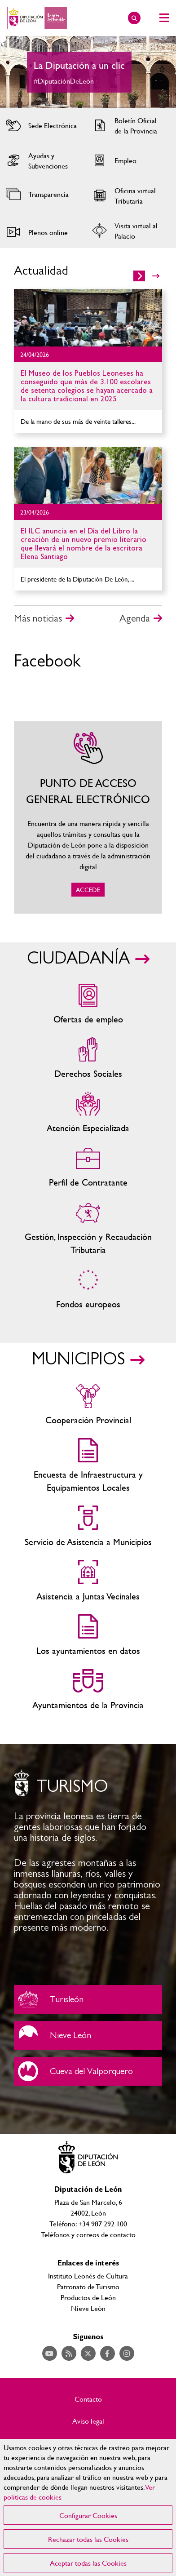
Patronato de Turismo (88, 2286)
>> (156, 276)
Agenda (134, 618)
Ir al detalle (88, 317)
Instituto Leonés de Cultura (88, 2275)
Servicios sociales (88, 1058)
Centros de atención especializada (88, 1113)
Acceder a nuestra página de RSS (69, 2353)
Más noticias (38, 618)
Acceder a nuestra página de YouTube (49, 2353)
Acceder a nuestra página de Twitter (88, 2353)
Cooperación (88, 1405)
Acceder (42, 125)
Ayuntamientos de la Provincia (88, 1690)
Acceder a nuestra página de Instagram (126, 2353)
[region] (88, 2507)
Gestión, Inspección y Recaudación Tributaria (88, 1228)
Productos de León (88, 2297)
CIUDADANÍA (78, 958)
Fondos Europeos (88, 1289)
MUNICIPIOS (78, 1359)
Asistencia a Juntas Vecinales (88, 1581)
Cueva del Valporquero (88, 2071)
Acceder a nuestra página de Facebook (107, 2353)
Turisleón (88, 1999)
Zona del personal (88, 1167)
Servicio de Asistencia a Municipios (88, 1526)
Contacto (88, 2399)
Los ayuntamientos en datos (88, 1635)
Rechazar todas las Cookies (88, 2539)
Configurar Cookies (88, 2515)
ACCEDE (88, 817)
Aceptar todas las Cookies (88, 2563)
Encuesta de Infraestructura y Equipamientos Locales (88, 1466)
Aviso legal (88, 2421)
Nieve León (88, 2035)
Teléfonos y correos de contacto (88, 2234)
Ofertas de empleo (88, 1004)
